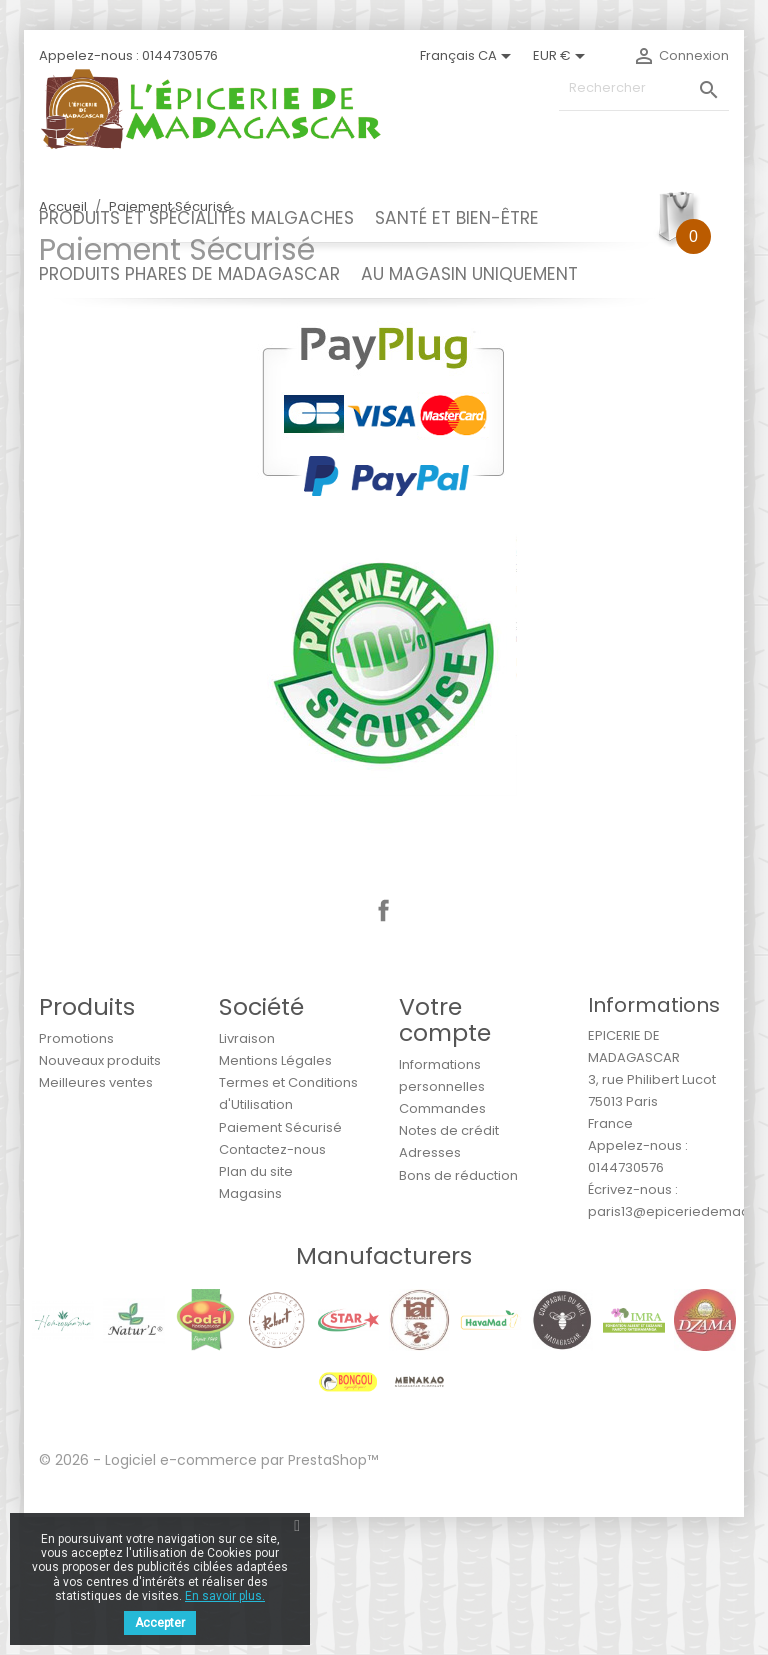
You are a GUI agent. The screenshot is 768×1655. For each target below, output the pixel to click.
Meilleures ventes (96, 1220)
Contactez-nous (272, 1287)
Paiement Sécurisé (280, 1265)
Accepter (160, 1623)
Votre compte (445, 1157)
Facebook (384, 1049)
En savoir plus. (225, 1596)
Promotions (76, 1176)
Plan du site (256, 1309)
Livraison (247, 1176)
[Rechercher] (644, 88)
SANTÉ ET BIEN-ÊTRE (457, 218)
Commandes (442, 1246)
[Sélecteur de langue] (469, 56)
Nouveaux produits (100, 1198)
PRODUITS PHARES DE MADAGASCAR (189, 274)
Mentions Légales (275, 1198)
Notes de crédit (449, 1268)
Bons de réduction (458, 1313)
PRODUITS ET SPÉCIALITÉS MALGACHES (196, 218)
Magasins (250, 1331)
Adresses (430, 1290)
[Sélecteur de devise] (562, 56)
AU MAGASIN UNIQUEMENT (469, 274)
